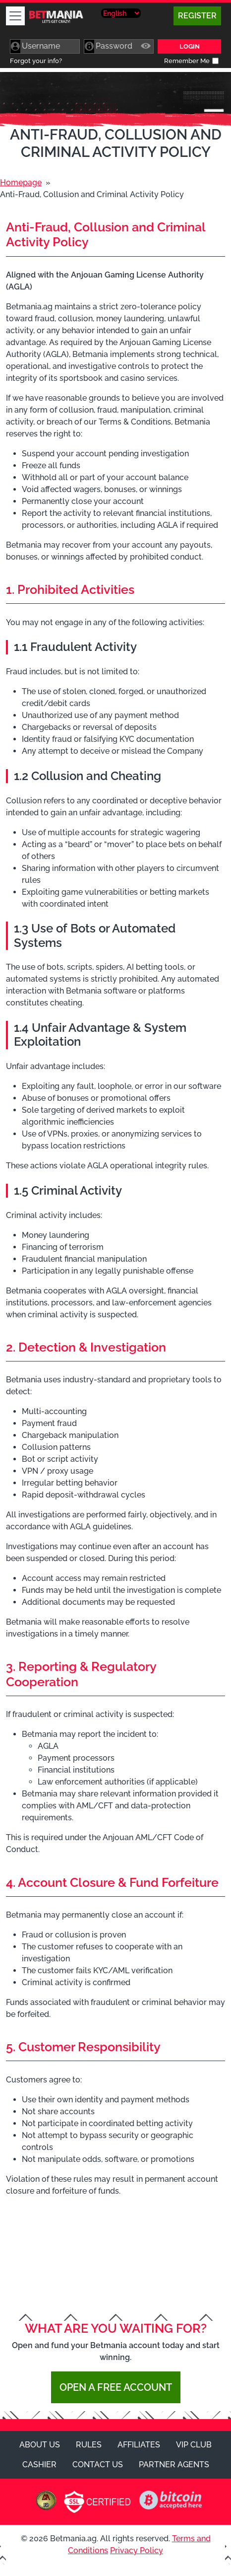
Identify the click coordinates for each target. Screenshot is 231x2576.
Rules (89, 2444)
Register (197, 15)
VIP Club (194, 2444)
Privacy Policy (136, 2550)
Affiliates (138, 2444)
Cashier (39, 2464)
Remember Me (187, 61)
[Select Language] (121, 13)
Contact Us (97, 2464)
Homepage (21, 182)
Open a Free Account (115, 2387)
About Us (39, 2444)
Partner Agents (174, 2464)
